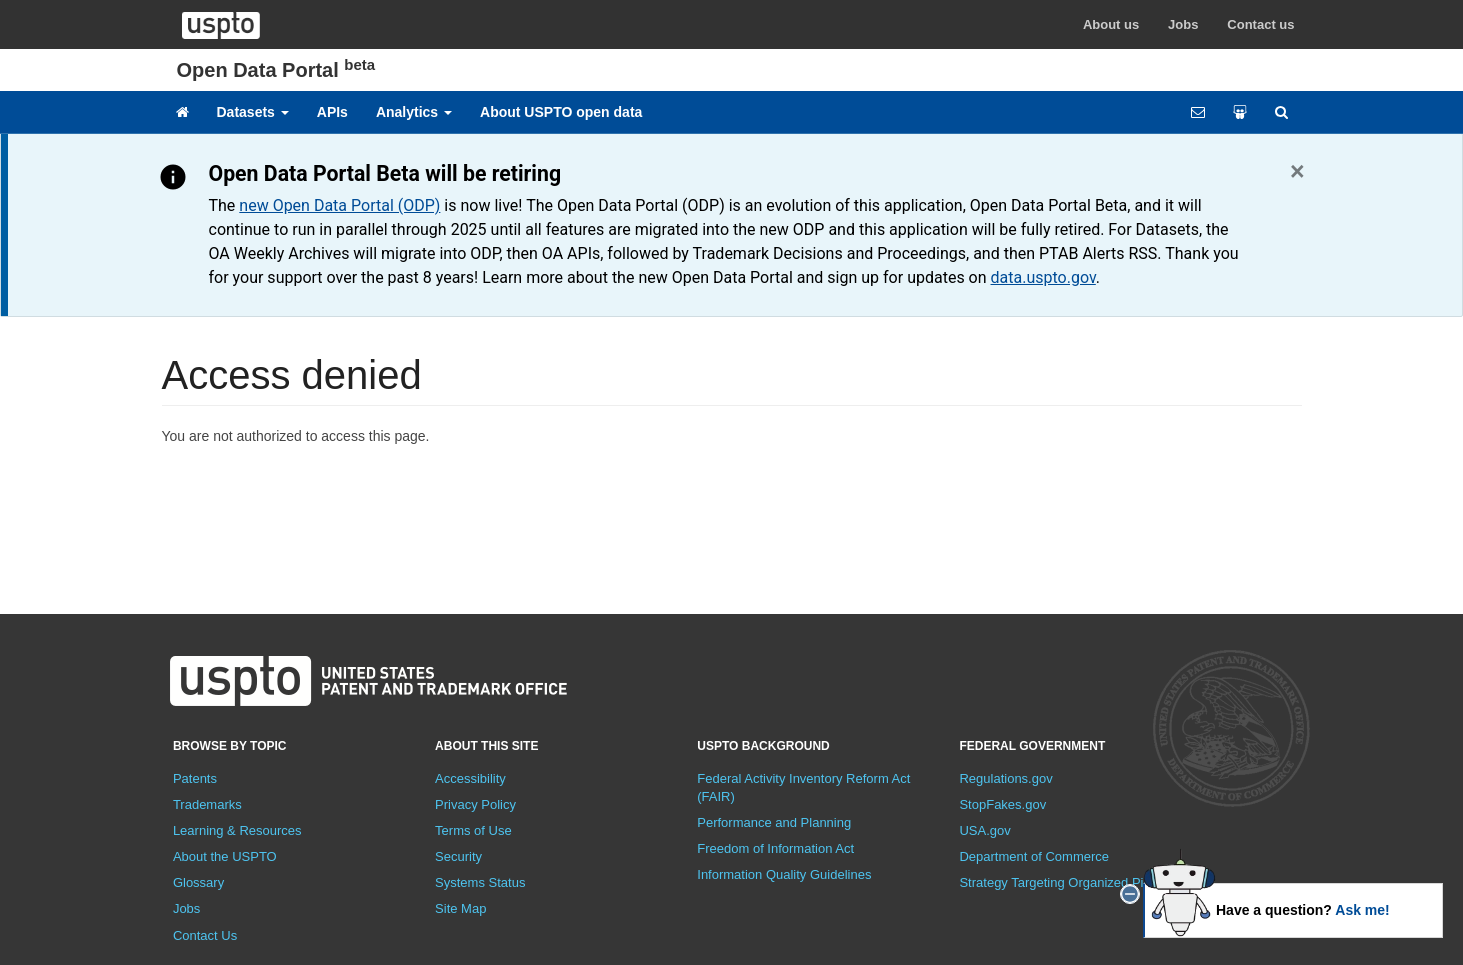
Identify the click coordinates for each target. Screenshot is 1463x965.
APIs (332, 112)
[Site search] (1281, 112)
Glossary (198, 882)
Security (458, 856)
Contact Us (205, 935)
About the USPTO (225, 856)
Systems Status (480, 882)
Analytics (414, 112)
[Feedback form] (1198, 112)
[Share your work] (1240, 112)
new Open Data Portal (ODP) (339, 205)
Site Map (460, 908)
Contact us (1260, 24)
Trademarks (207, 804)
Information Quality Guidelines (784, 874)
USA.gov (984, 830)
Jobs (1183, 24)
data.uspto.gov (1043, 277)
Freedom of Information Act (775, 848)
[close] (1130, 894)
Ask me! (1362, 910)
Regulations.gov (1005, 778)
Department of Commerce (1034, 856)
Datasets (253, 112)
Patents (195, 778)
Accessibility (470, 778)
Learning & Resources (237, 830)
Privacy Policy (475, 804)
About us (1111, 24)
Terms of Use (473, 830)
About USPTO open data (561, 112)
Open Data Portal (276, 70)
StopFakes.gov (1002, 804)
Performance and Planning (774, 822)
